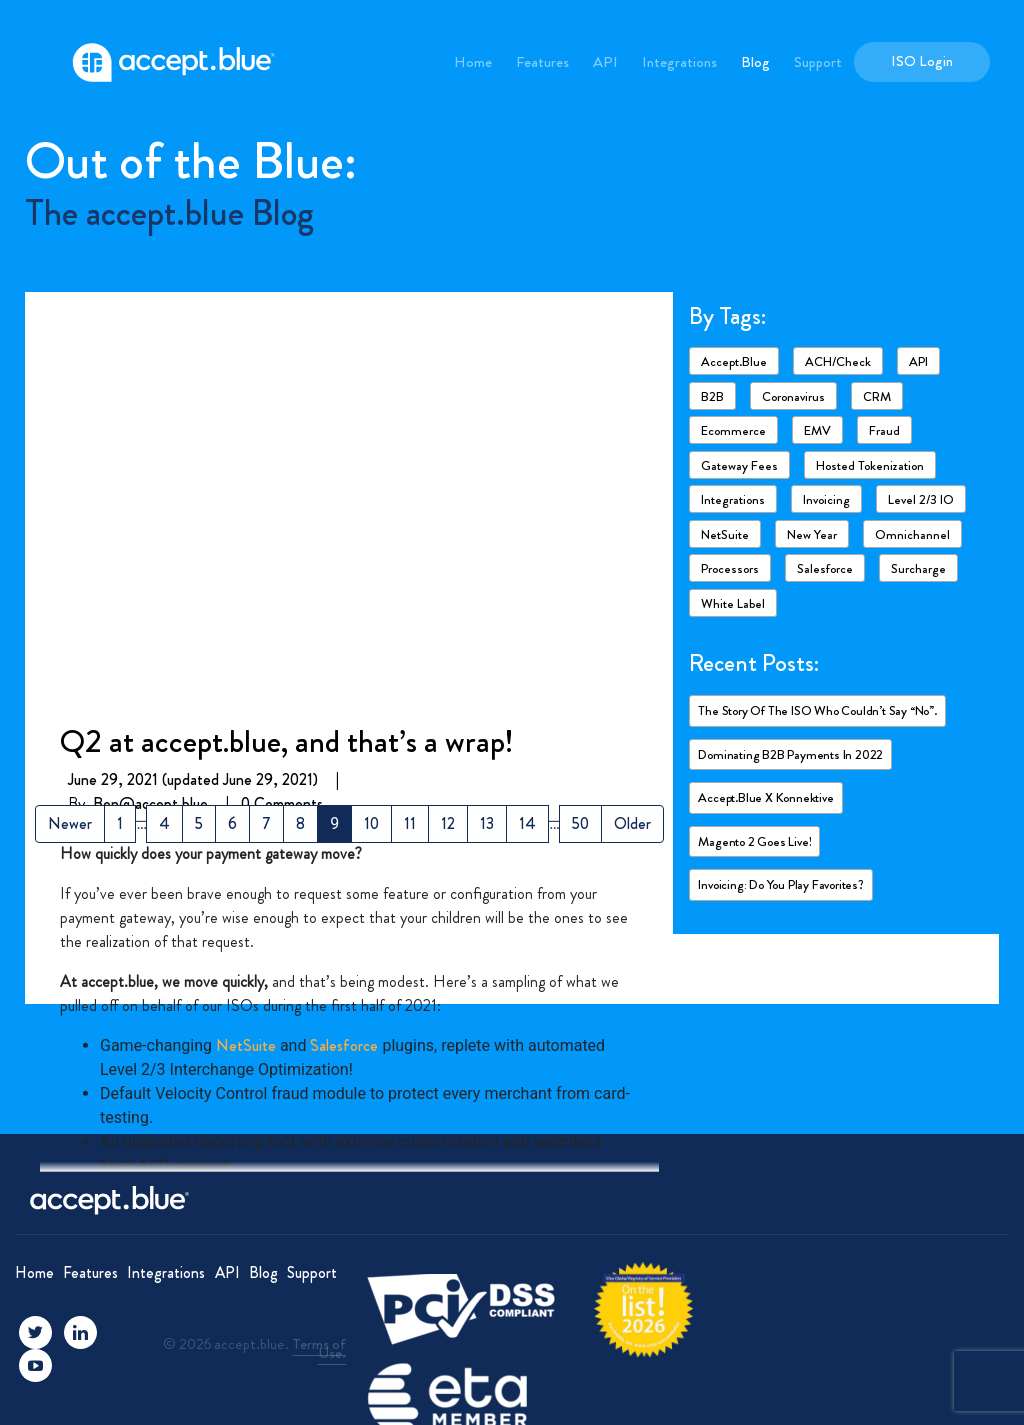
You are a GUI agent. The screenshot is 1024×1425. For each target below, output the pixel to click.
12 (448, 823)
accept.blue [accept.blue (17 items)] (734, 361)
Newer (70, 823)
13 (487, 823)
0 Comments (282, 388)
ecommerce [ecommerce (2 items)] (733, 430)
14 (527, 823)
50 (580, 823)
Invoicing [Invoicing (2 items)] (826, 499)
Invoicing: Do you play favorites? (780, 884)
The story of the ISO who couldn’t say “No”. (817, 710)
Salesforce (344, 630)
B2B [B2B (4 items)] (712, 396)
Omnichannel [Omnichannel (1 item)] (912, 534)
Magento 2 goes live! (754, 841)
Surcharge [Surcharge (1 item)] (918, 568)
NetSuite (246, 630)
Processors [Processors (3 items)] (730, 568)
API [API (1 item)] (918, 361)
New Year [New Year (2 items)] (812, 534)
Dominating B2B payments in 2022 (790, 754)
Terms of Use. (319, 1348)
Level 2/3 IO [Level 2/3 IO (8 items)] (921, 499)
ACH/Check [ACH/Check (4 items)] (838, 361)
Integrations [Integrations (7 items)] (733, 499)
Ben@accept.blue (150, 388)
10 (371, 823)
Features (542, 62)
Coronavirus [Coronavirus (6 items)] (793, 396)
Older (632, 823)
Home (473, 62)
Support (818, 62)
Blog (755, 62)
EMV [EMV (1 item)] (817, 430)
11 (410, 823)
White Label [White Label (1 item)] (733, 603)
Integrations (679, 62)
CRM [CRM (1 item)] (877, 396)
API (605, 62)
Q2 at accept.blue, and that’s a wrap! (287, 326)
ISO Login (922, 61)
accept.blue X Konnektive (765, 797)
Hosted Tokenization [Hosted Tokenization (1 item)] (870, 465)
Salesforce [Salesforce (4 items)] (825, 568)
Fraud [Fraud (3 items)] (884, 430)
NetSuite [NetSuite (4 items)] (725, 534)
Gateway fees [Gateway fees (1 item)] (739, 465)
